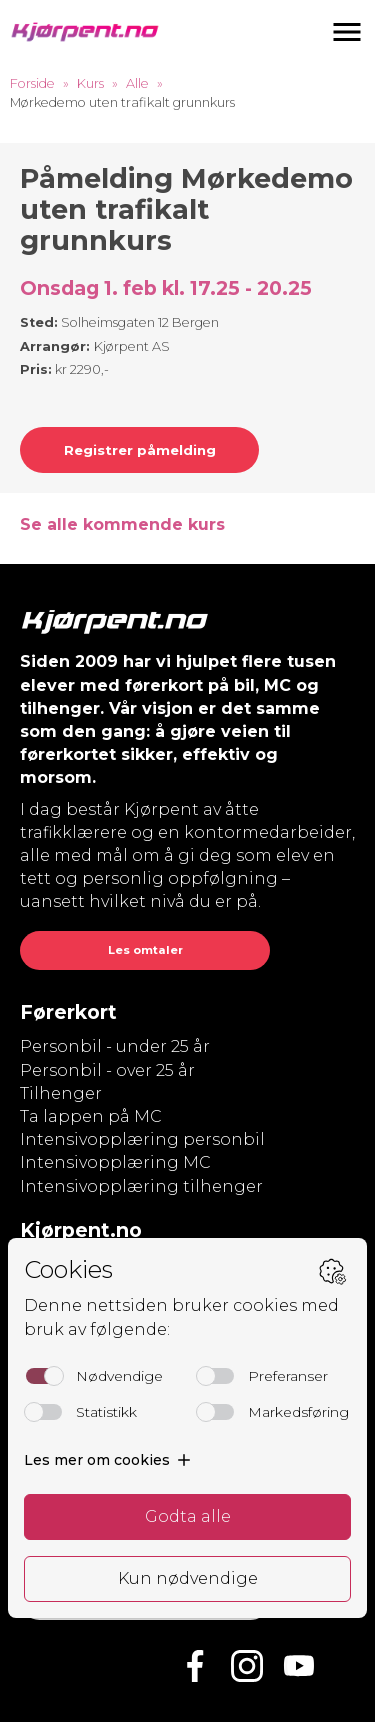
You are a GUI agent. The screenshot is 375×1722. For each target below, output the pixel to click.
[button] (347, 32)
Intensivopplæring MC (115, 1162)
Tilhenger (61, 1093)
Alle (137, 83)
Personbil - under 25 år (115, 1046)
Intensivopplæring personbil (142, 1139)
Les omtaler (145, 950)
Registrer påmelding (140, 450)
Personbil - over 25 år (107, 1070)
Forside (32, 83)
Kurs (90, 83)
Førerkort (68, 1012)
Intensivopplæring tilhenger (141, 1186)
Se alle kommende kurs (122, 524)
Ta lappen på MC (91, 1116)
